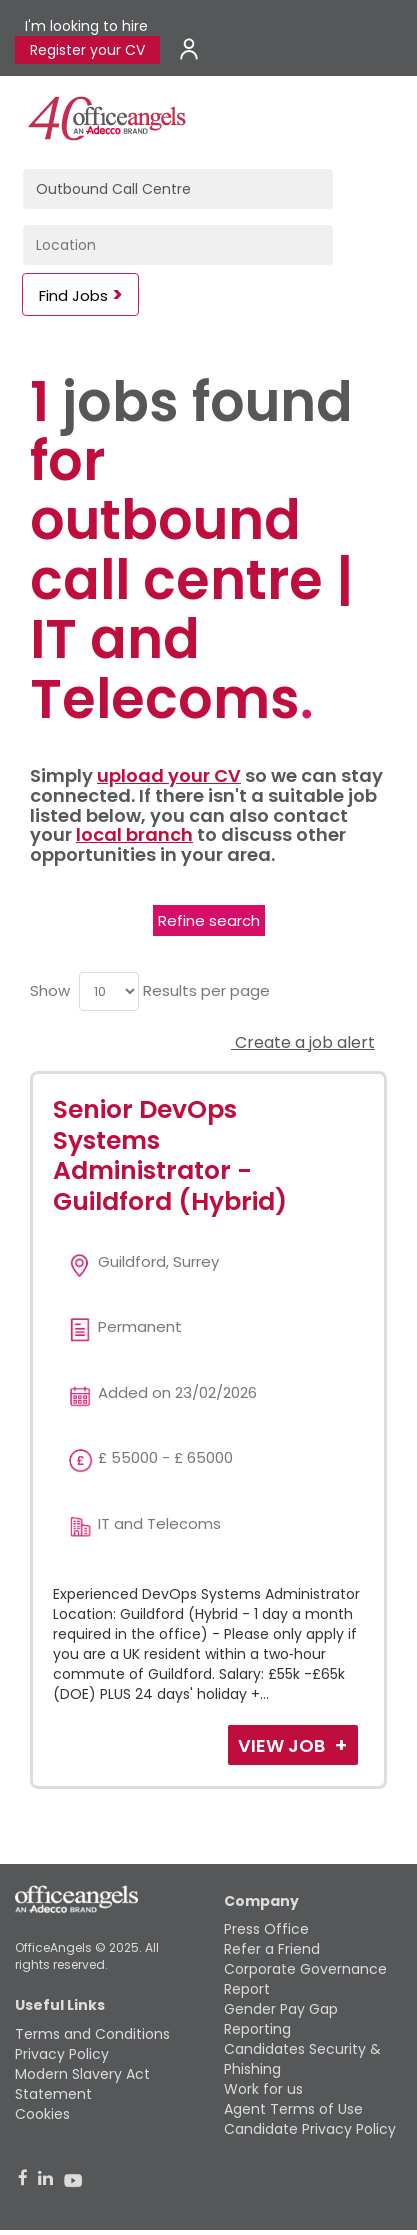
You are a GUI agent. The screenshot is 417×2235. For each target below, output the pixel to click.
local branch (134, 834)
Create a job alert (303, 1042)
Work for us (263, 2089)
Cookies (42, 2114)
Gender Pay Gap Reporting (281, 2019)
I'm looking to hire (86, 26)
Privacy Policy (62, 2054)
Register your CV (87, 50)
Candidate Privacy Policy (310, 2129)
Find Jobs (73, 295)
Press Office (266, 1929)
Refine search (209, 920)
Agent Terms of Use (293, 2109)
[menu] (109, 991)
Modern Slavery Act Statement (82, 2084)
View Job (283, 1745)
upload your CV (169, 775)
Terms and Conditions (92, 2034)
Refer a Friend (272, 1949)
